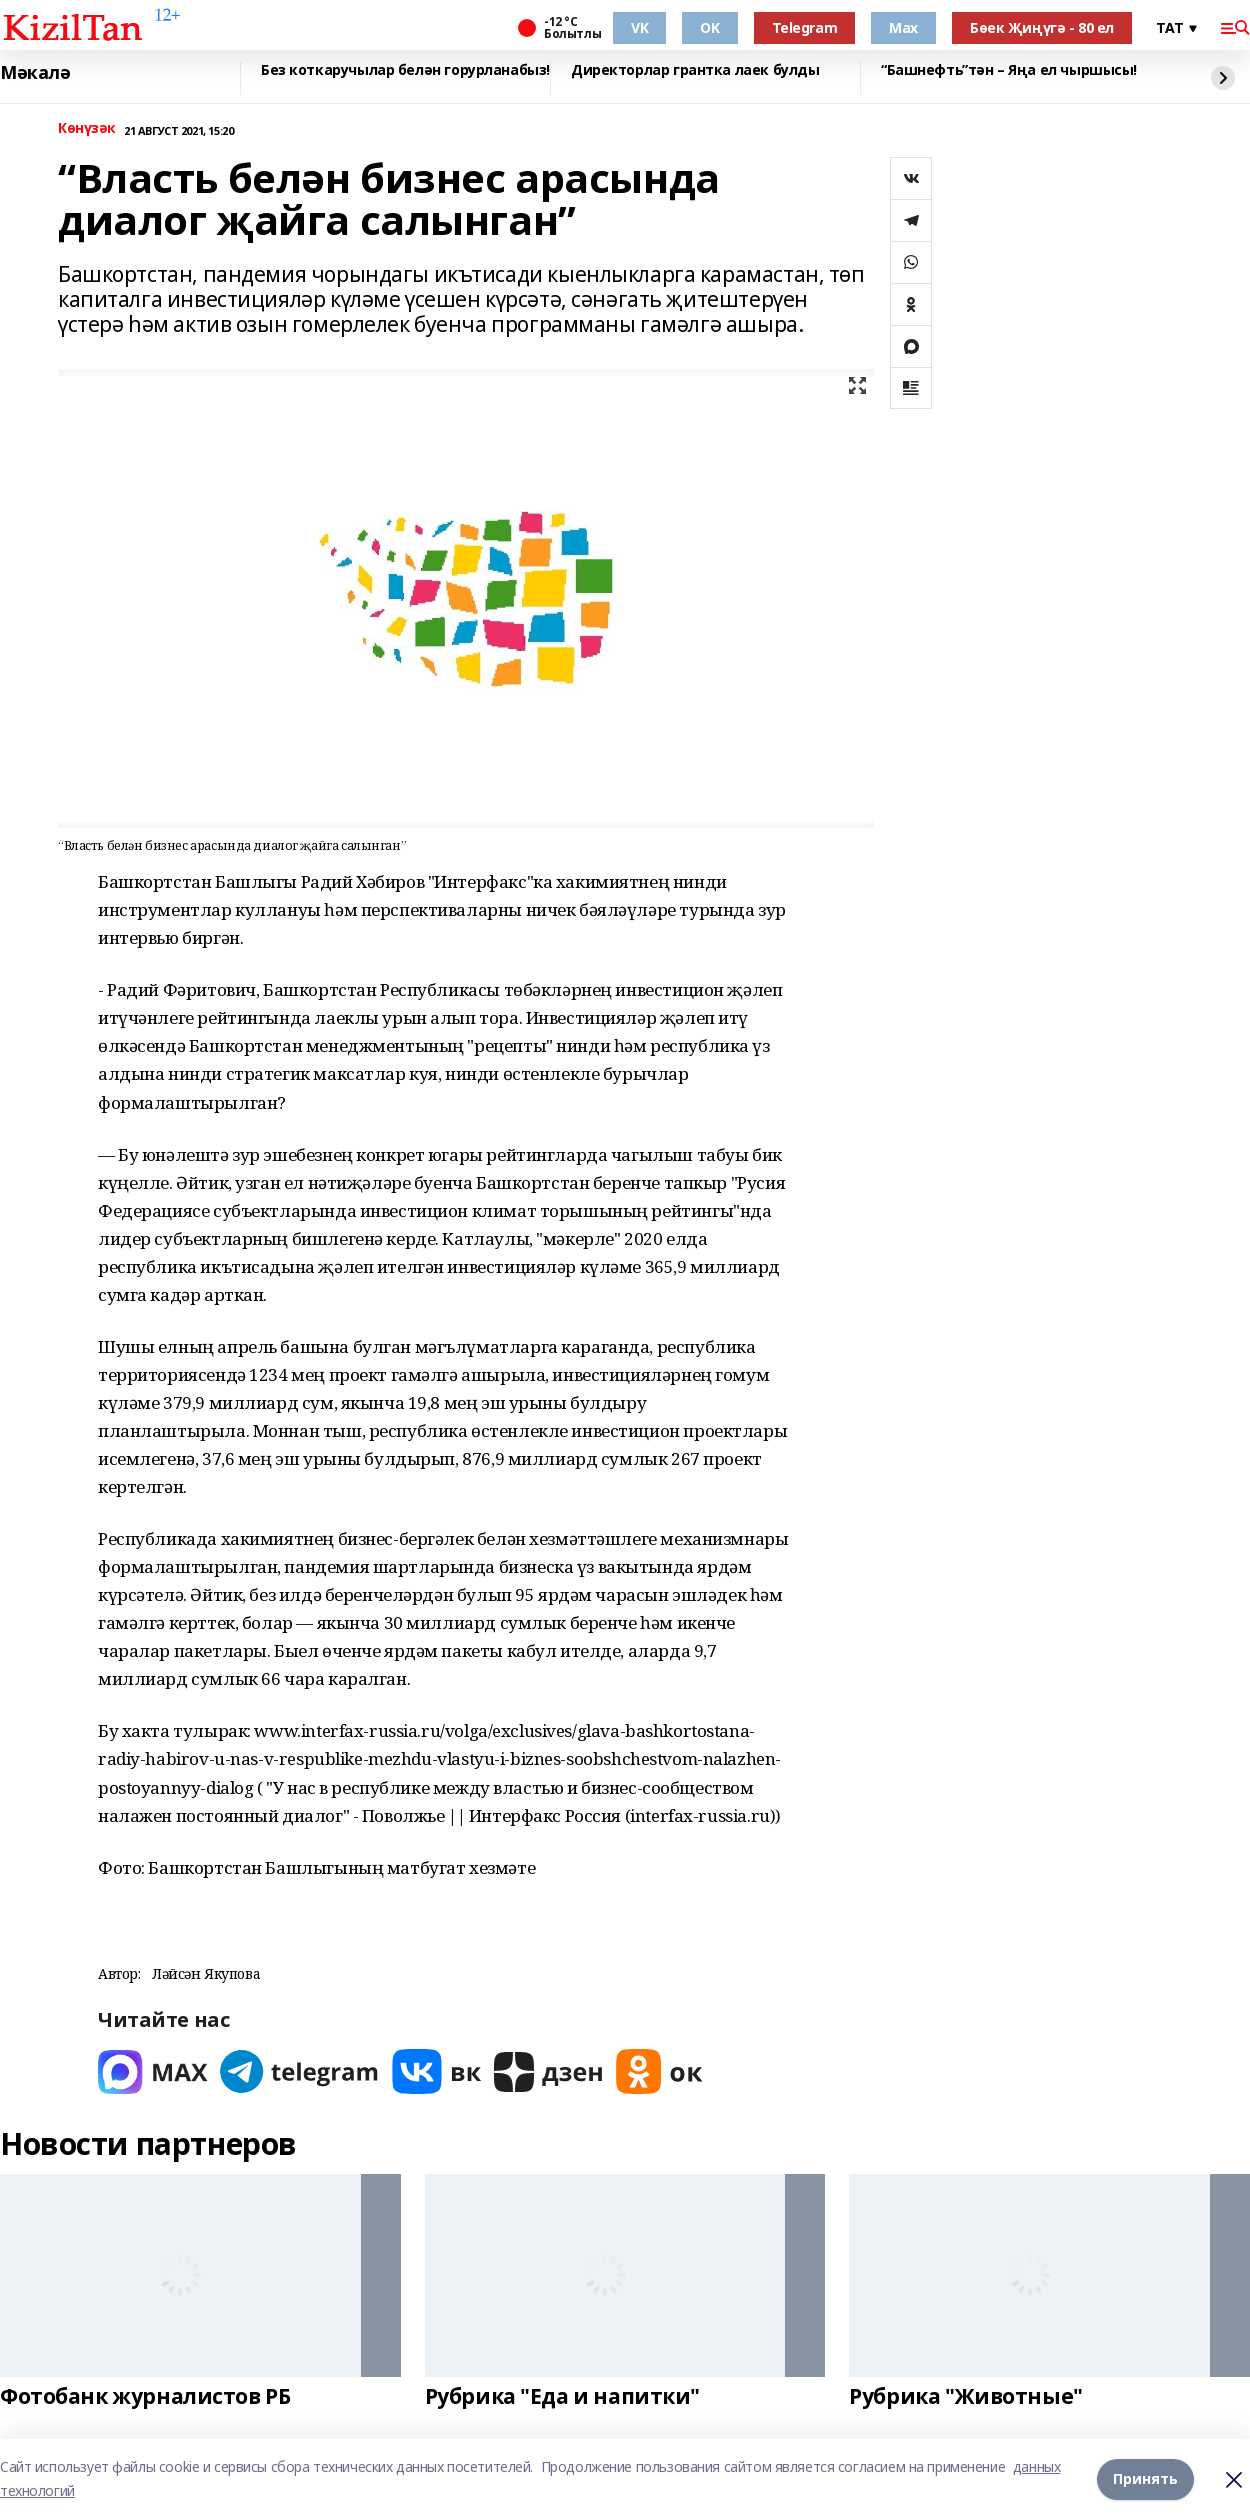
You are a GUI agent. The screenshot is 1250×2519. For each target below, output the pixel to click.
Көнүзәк (87, 128)
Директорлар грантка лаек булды (695, 70)
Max (903, 27)
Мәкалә (35, 73)
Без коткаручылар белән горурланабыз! (405, 70)
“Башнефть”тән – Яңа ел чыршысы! (1009, 70)
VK (639, 27)
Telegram (805, 27)
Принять (1145, 2478)
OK (709, 27)
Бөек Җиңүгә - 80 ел (1042, 27)
